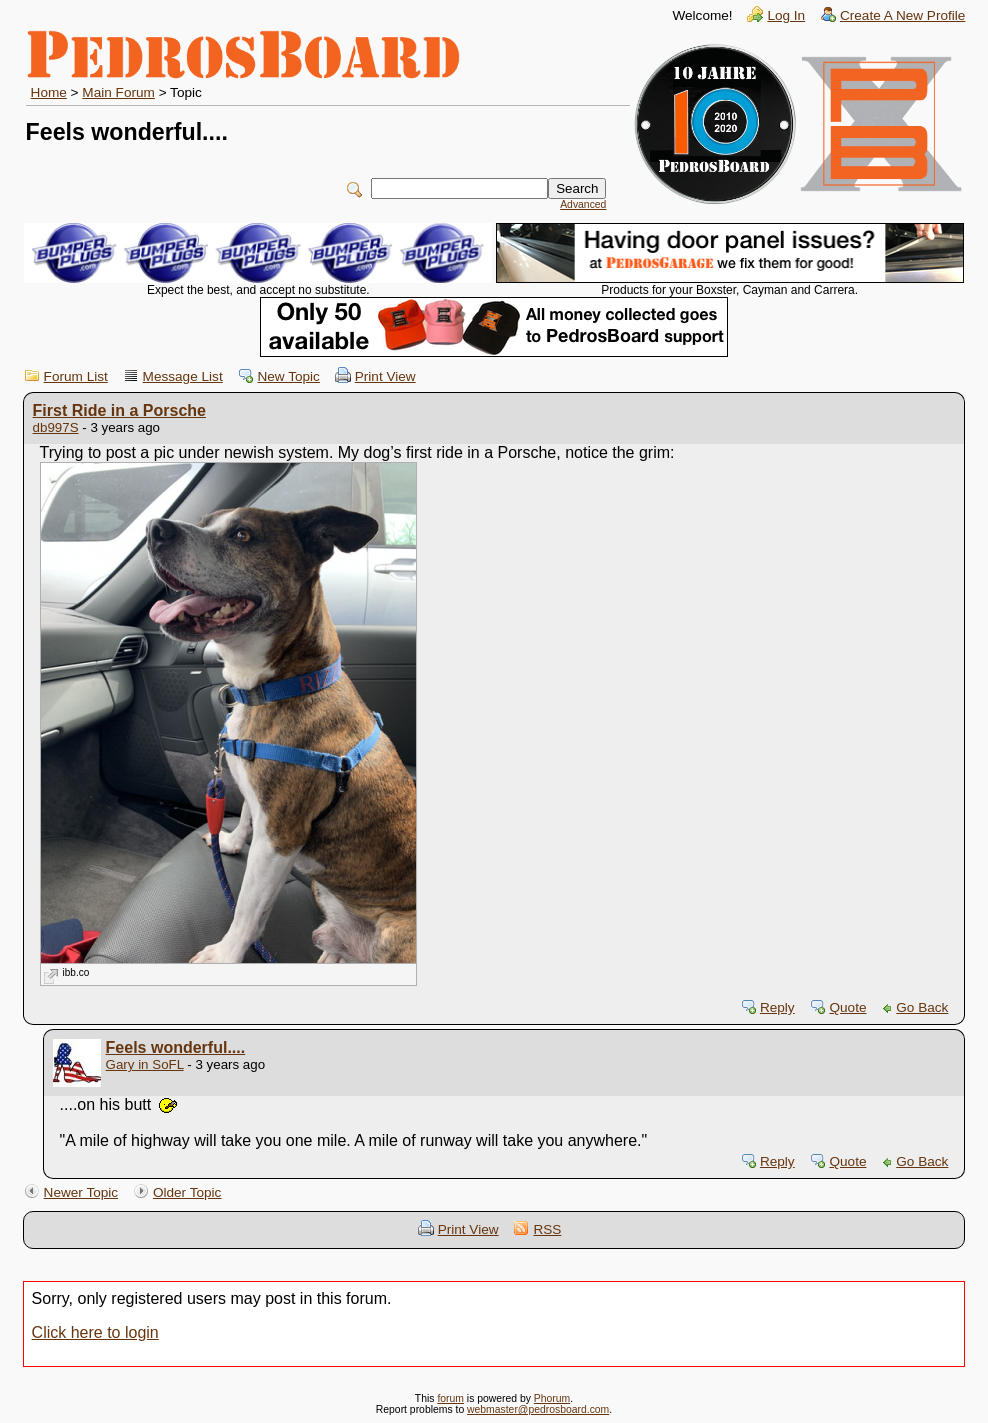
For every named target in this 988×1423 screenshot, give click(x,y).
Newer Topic (81, 1192)
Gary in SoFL (145, 1064)
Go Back (922, 1007)
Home (49, 92)
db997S (56, 427)
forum (450, 1398)
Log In (786, 15)
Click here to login (95, 1332)
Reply (777, 1007)
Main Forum (118, 92)
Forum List (76, 376)
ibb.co (76, 972)
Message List (183, 376)
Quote (847, 1007)
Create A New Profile (902, 15)
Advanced (583, 204)
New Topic (288, 376)
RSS (547, 1229)
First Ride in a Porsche (119, 410)
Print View (385, 376)
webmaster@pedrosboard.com (538, 1409)
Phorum (552, 1398)
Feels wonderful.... (176, 1047)
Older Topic (187, 1192)
